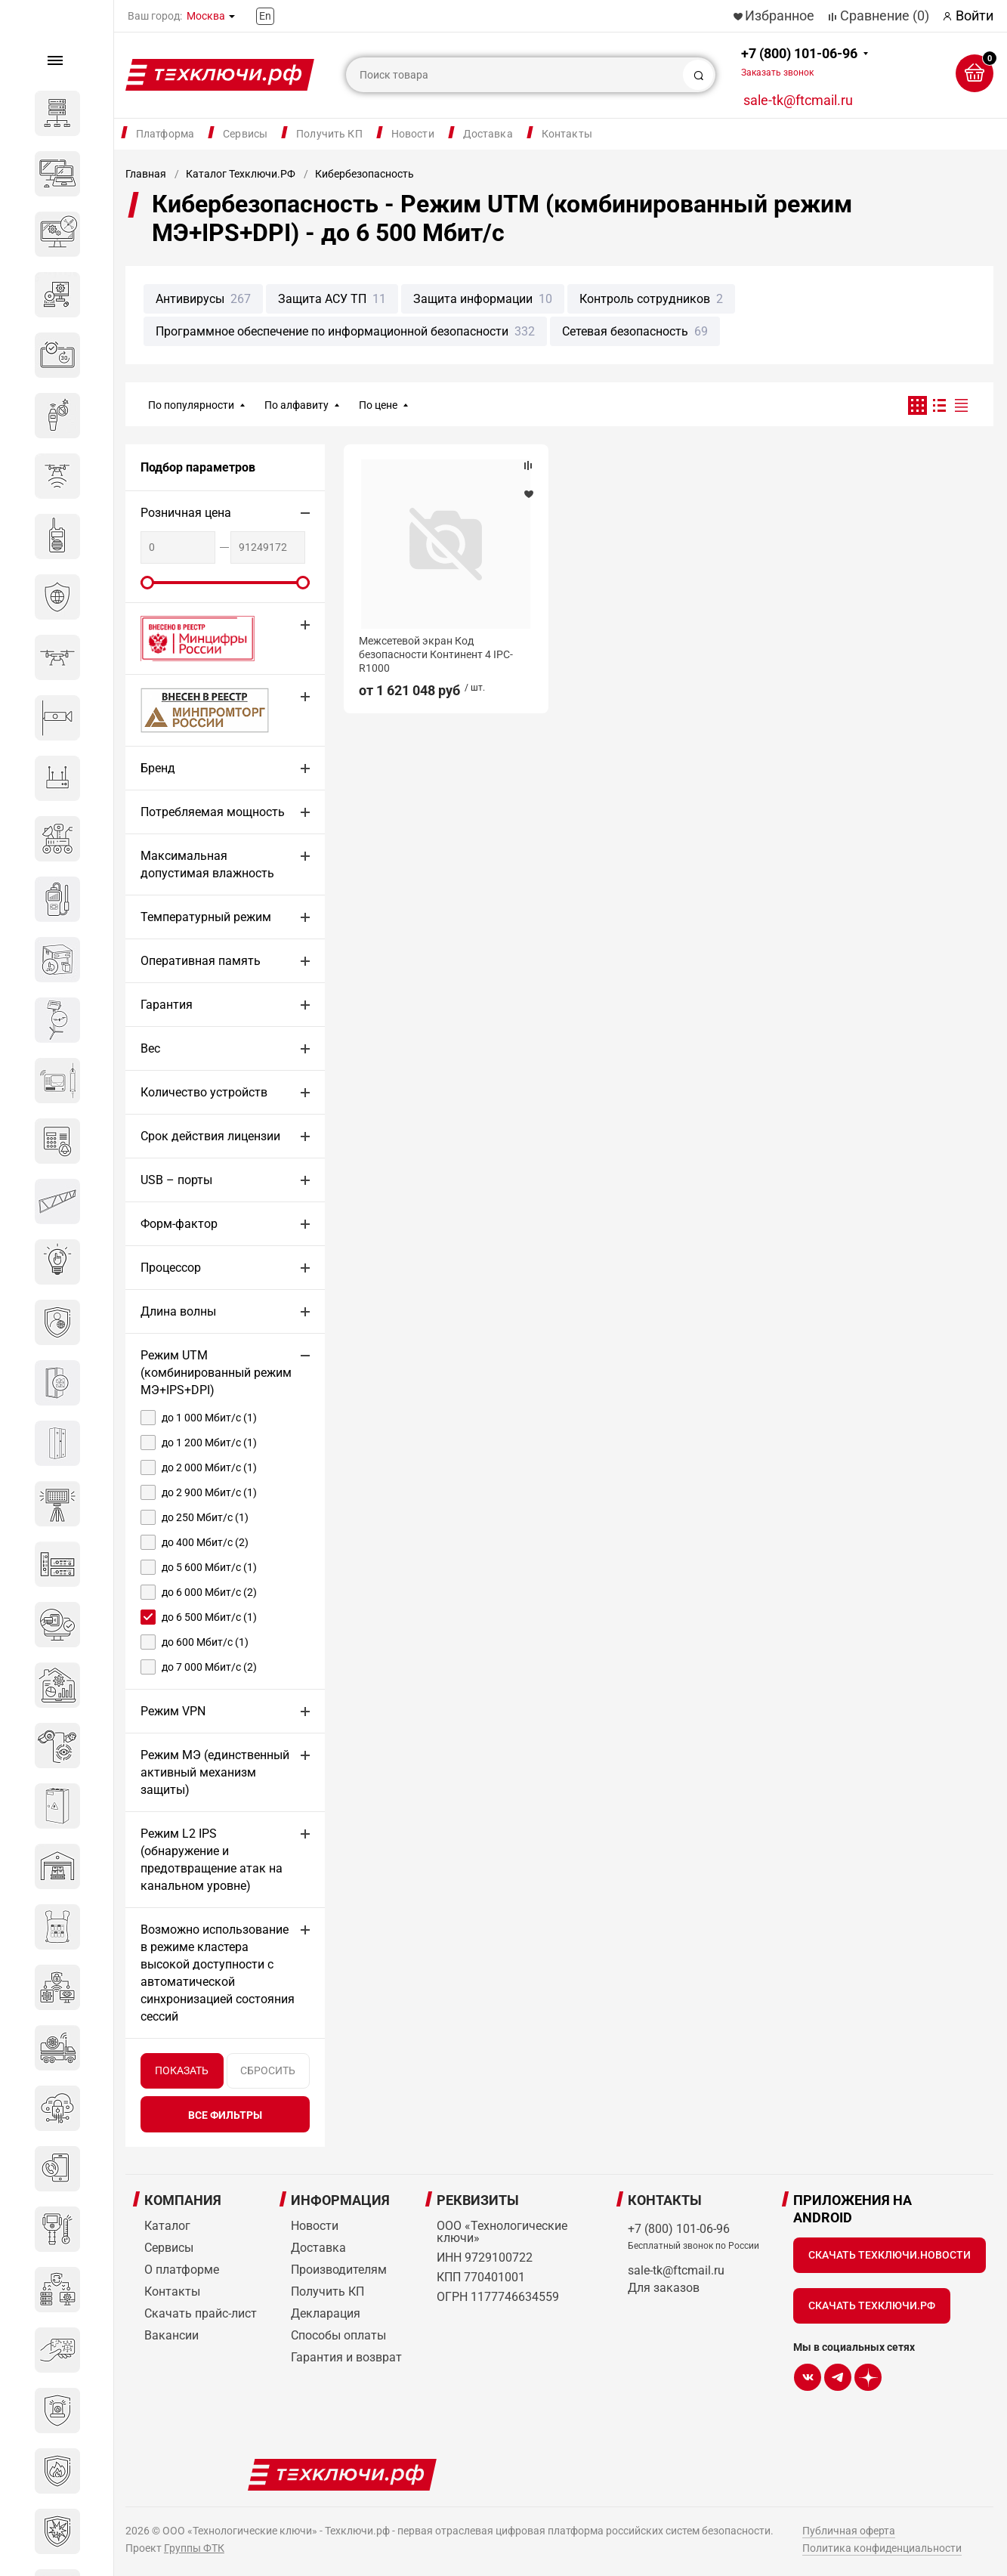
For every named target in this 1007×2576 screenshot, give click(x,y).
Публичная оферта (848, 2531)
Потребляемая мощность (213, 812)
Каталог (167, 2226)
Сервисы (245, 134)
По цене (378, 405)
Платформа (165, 134)
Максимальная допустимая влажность (207, 864)
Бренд (158, 768)
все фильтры (225, 2115)
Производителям (339, 2269)
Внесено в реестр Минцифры (189, 638)
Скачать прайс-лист (200, 2313)
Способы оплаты (338, 2335)
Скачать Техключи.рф (871, 2305)
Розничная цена (186, 513)
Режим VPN (173, 1711)
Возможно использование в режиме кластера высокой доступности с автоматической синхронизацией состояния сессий (218, 1973)
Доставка (488, 134)
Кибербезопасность (364, 174)
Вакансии (171, 2335)
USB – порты (176, 1180)
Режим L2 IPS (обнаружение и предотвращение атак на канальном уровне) (212, 1859)
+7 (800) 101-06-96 (799, 61)
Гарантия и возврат (346, 2357)
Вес (150, 1048)
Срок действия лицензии (210, 1136)
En (265, 16)
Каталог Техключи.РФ (240, 174)
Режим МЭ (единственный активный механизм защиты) (215, 1772)
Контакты (567, 134)
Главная (145, 174)
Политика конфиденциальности (882, 2548)
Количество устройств (204, 1092)
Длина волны (178, 1311)
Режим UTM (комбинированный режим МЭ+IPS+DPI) (216, 1372)
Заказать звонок (777, 72)
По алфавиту (296, 405)
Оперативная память (201, 961)
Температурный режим (206, 917)
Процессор (171, 1267)
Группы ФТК (194, 2548)
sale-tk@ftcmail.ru (798, 100)
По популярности (191, 405)
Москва (206, 16)
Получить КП (329, 134)
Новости (412, 134)
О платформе (181, 2269)
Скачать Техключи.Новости (889, 2255)
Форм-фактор (179, 1224)
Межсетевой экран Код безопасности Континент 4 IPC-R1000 (436, 654)
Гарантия (167, 1004)
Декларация (325, 2313)
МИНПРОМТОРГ (187, 710)
